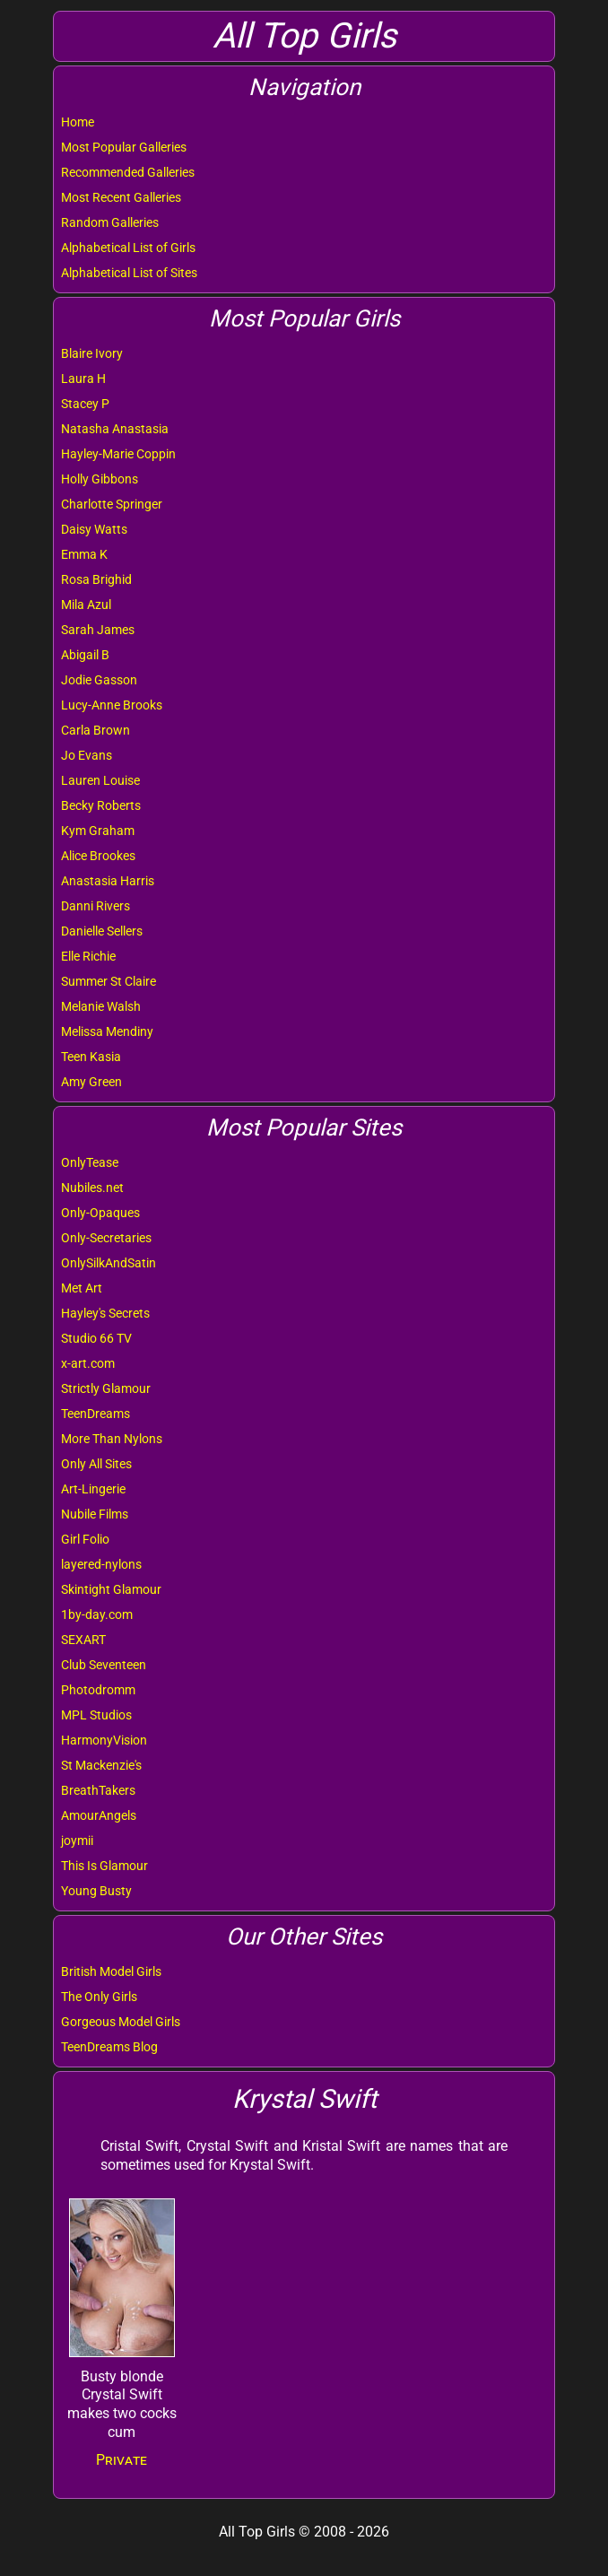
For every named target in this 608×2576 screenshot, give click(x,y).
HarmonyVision (104, 1740)
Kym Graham (98, 830)
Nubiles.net (92, 1187)
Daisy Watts (94, 529)
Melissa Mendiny (107, 1031)
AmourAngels (98, 1815)
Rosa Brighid (96, 579)
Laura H (83, 378)
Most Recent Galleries (121, 197)
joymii (77, 1840)
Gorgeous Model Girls (120, 2022)
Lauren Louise (100, 780)
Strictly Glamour (106, 1388)
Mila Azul (86, 604)
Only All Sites (96, 1464)
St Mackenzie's (101, 1765)
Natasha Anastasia (115, 429)
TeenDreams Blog (109, 2047)
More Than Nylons (111, 1439)
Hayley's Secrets (105, 1313)
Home (77, 122)
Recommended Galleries (128, 172)
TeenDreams (95, 1413)
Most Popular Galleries (124, 147)
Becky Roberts (101, 805)
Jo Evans (86, 755)
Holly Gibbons (99, 479)
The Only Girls (99, 1996)
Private (121, 2459)
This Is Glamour (104, 1865)
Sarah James (98, 629)
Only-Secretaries (106, 1238)
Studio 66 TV (96, 1338)
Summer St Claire (108, 981)
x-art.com (88, 1363)
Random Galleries (110, 222)
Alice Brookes (98, 856)
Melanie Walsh (101, 1006)
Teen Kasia (91, 1056)
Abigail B (85, 655)
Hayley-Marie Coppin (118, 454)
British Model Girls (111, 1971)
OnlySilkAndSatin (108, 1263)
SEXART (83, 1639)
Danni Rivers (95, 906)
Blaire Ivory (92, 353)
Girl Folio (85, 1539)
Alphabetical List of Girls (128, 247)
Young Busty (96, 1891)
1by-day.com (97, 1614)
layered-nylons (101, 1564)
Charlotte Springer (111, 504)
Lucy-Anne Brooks (111, 705)
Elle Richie (88, 956)
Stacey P (85, 403)
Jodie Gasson (99, 680)
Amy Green (91, 1082)
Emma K (84, 554)
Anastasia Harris (107, 881)
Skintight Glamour (111, 1589)
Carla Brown (95, 730)
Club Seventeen (103, 1665)
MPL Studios (96, 1715)
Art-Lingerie (93, 1489)
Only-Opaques (100, 1212)
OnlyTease (89, 1162)
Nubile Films (94, 1514)
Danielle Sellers (102, 931)
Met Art (81, 1288)
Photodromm (98, 1690)
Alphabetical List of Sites (129, 272)
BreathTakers (98, 1790)
